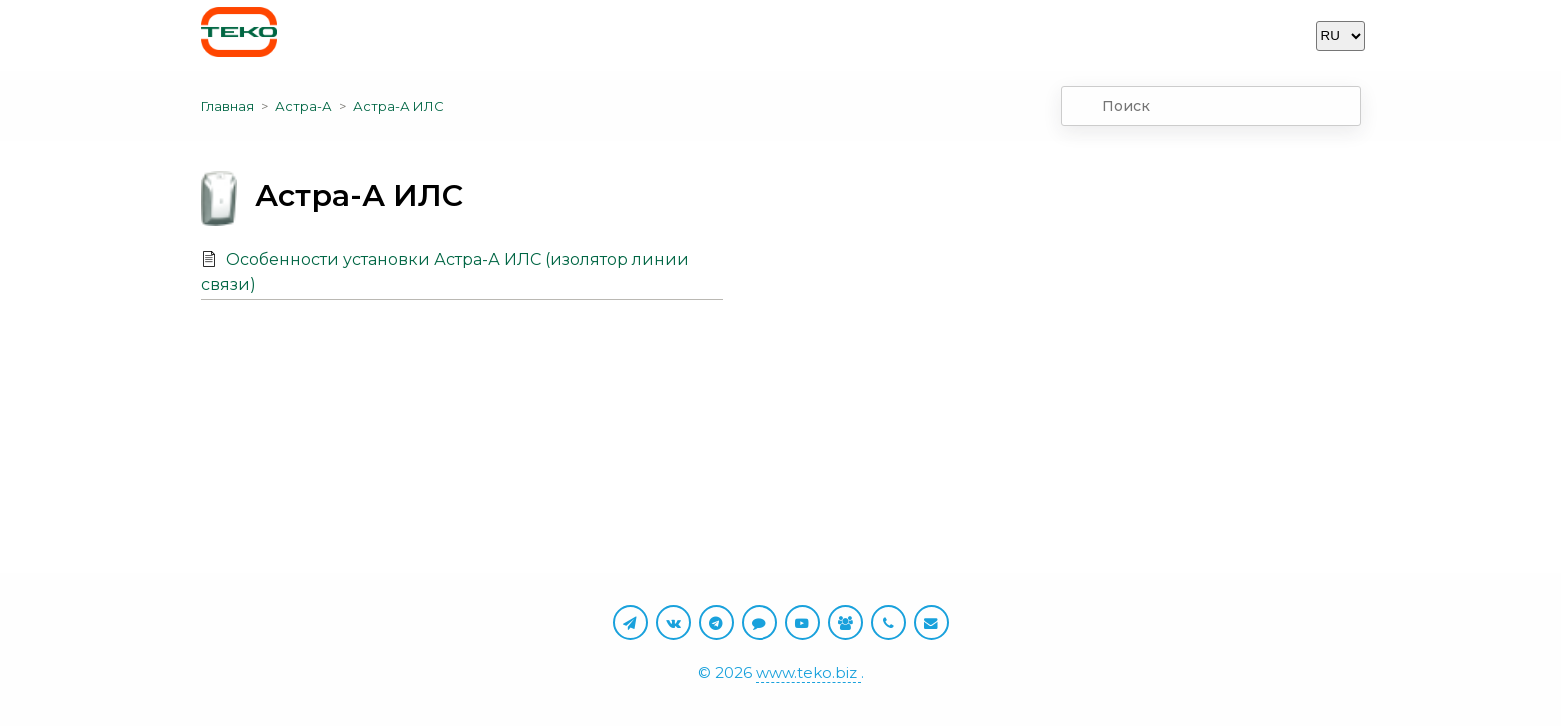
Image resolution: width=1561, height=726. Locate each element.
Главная (227, 106)
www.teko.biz (808, 672)
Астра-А (303, 106)
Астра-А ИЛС (398, 106)
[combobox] (1211, 106)
